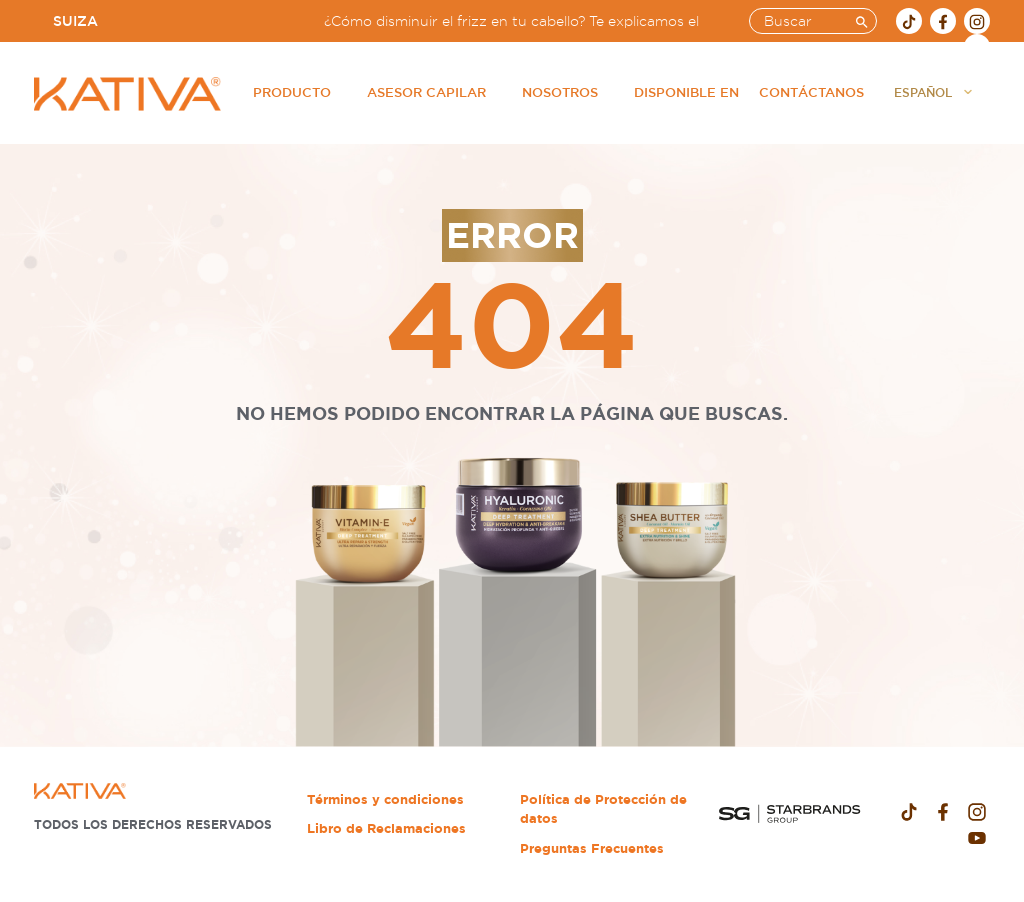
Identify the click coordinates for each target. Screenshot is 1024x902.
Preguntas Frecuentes (592, 848)
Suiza (75, 21)
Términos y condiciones (385, 799)
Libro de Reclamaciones (386, 828)
